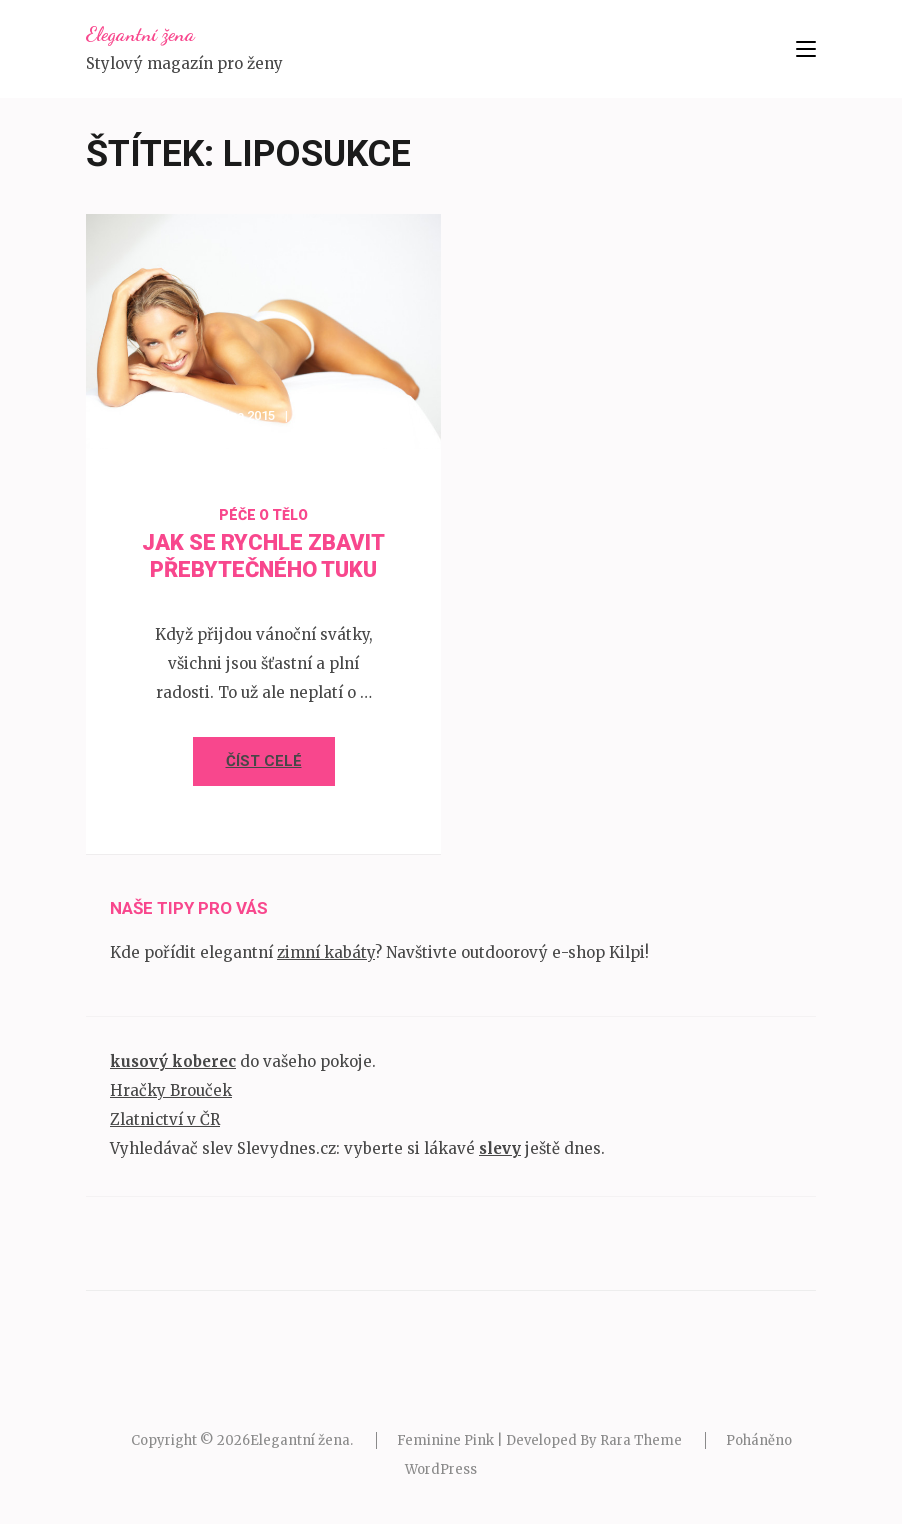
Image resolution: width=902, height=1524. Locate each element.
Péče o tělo (263, 515)
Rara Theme (641, 1440)
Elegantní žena (140, 34)
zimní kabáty (326, 952)
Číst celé (264, 761)
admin (332, 415)
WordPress (441, 1469)
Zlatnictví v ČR (165, 1119)
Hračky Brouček (171, 1090)
